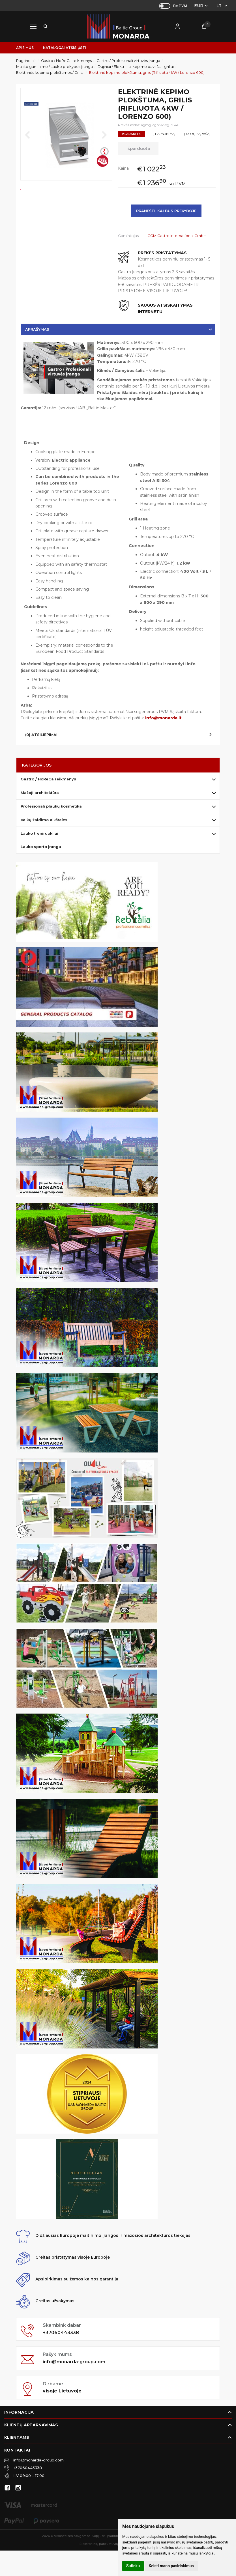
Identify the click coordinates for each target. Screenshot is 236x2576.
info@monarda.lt (163, 717)
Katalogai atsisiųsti (64, 48)
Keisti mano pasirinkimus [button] (171, 2566)
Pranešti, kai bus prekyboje (166, 210)
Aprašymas (37, 329)
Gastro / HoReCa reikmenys (48, 779)
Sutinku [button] (133, 2566)
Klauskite (131, 134)
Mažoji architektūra (40, 792)
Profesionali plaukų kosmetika (51, 806)
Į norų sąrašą (196, 134)
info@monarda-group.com (74, 2361)
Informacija (19, 2412)
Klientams (16, 2437)
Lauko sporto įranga (41, 846)
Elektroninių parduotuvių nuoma (105, 2544)
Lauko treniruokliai (39, 833)
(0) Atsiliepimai (41, 734)
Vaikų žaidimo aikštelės (44, 819)
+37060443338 (61, 2332)
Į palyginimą (164, 134)
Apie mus (25, 48)
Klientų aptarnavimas (31, 2424)
